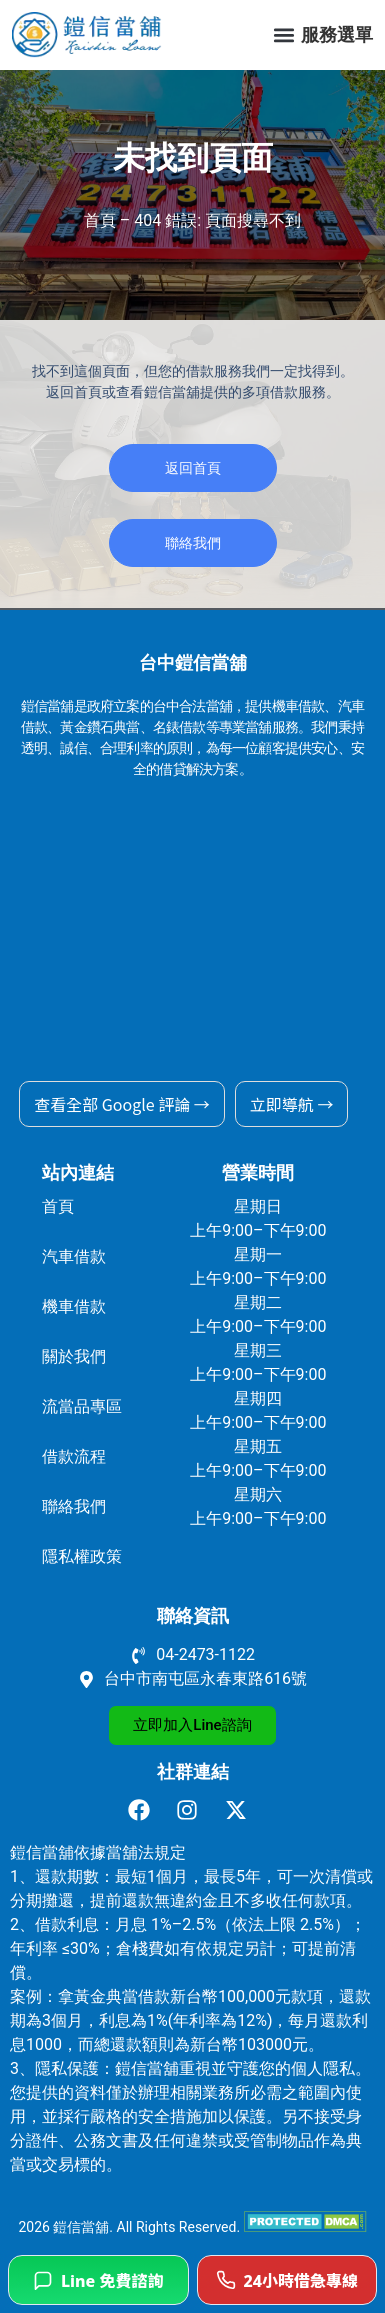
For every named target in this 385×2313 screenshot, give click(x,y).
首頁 (100, 220)
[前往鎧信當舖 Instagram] (192, 1810)
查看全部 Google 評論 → (122, 1104)
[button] (283, 34)
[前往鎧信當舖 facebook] (144, 1810)
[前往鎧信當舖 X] (241, 1810)
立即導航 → (292, 1104)
